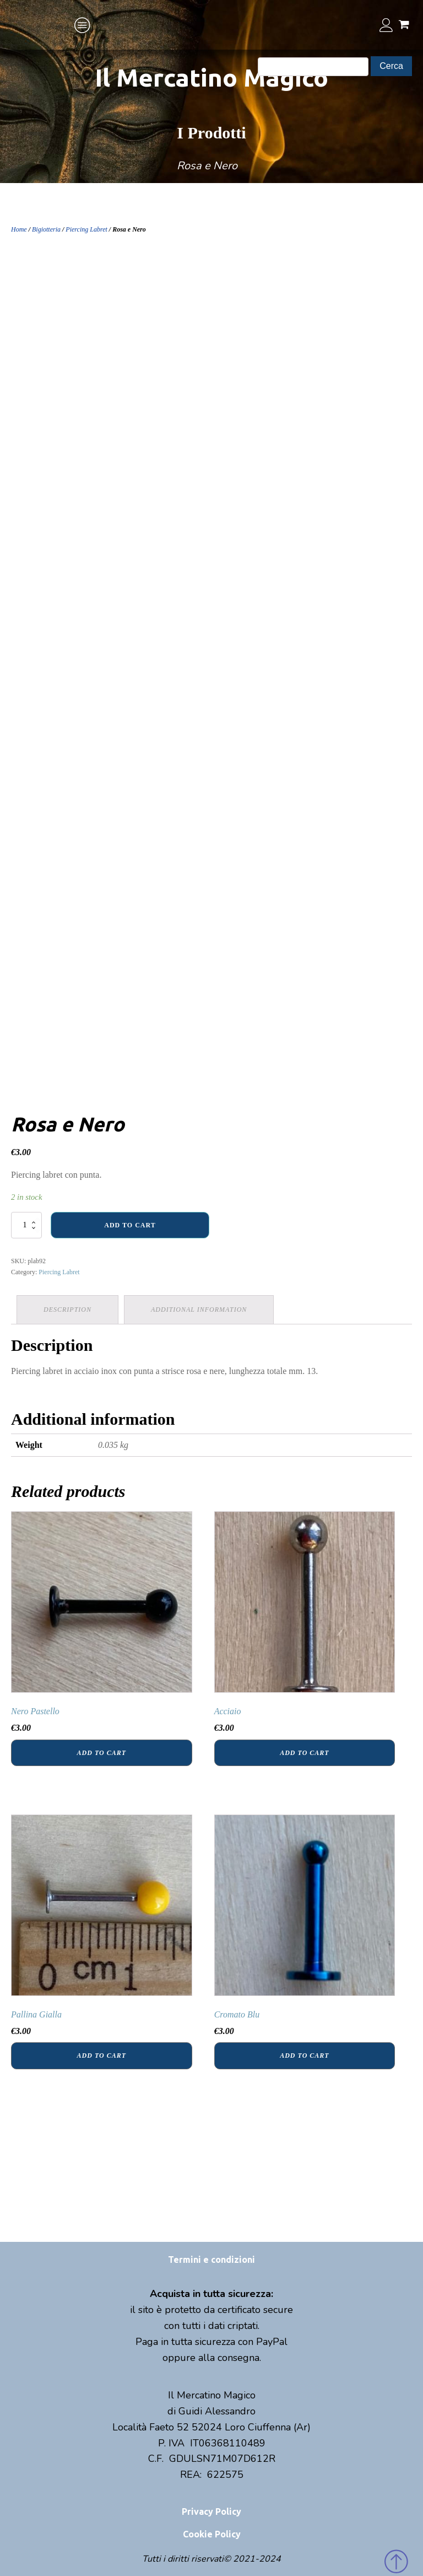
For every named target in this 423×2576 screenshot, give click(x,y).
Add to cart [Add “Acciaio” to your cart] (304, 1753)
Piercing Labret (86, 229)
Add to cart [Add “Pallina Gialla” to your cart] (101, 2055)
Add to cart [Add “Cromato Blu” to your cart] (304, 2055)
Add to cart (129, 1225)
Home (19, 229)
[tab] (67, 1309)
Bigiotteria (46, 229)
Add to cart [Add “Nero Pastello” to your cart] (101, 1753)
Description (67, 1309)
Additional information (199, 1309)
